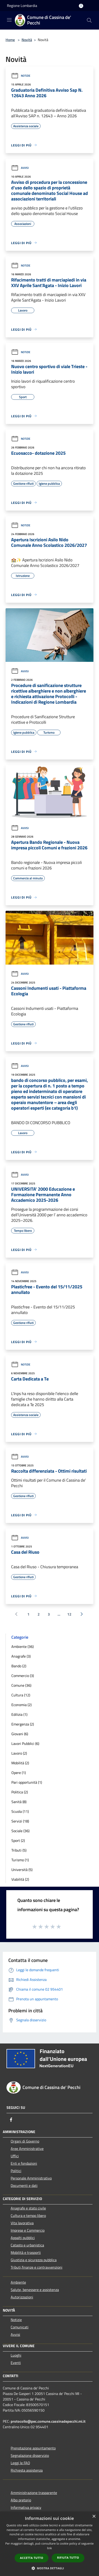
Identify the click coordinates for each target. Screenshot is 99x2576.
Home (10, 39)
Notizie (20, 75)
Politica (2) (19, 1792)
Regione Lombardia (22, 5)
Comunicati (20, 2327)
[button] (49, 2568)
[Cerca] (89, 20)
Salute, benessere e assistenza (35, 2289)
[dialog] (49, 2544)
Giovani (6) (19, 1734)
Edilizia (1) (19, 1714)
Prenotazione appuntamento (33, 2448)
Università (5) (21, 1869)
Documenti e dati (24, 2185)
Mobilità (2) (20, 1763)
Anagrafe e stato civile (28, 2208)
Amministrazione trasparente (34, 2492)
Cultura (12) (20, 1695)
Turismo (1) (20, 1860)
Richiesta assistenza (27, 2470)
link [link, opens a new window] (49, 2548)
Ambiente (18, 2282)
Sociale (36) (20, 1831)
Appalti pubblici (23, 2237)
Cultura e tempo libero (28, 2215)
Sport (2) (18, 1840)
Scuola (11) (20, 1811)
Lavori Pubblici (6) (25, 1743)
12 (69, 1614)
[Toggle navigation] (9, 20)
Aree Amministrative (27, 2148)
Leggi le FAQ (20, 2463)
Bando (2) (18, 1666)
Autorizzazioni (22, 2297)
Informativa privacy (26, 2507)
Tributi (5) (18, 1850)
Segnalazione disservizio (30, 2455)
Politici (16, 2170)
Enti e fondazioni (24, 2163)
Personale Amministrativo (31, 2178)
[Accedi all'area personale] (81, 5)
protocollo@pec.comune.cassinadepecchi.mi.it (48, 2421)
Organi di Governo (25, 2141)
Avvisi (20, 168)
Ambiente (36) (22, 1646)
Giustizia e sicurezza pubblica (34, 2260)
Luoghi (16, 2355)
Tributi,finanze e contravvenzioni (36, 2267)
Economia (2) (21, 1704)
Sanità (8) (18, 1801)
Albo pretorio (21, 2500)
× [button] (94, 2516)
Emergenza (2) (22, 1724)
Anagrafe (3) (21, 1656)
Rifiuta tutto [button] (68, 2558)
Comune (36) (21, 1685)
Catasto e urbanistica (27, 2245)
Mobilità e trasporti (26, 2252)
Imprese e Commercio (28, 2230)
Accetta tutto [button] (31, 2558)
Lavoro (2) (19, 1753)
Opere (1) (18, 1772)
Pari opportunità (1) (26, 1782)
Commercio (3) (22, 1675)
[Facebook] (11, 2119)
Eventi (16, 2362)
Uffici (15, 2156)
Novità (27, 39)
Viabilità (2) (20, 1879)
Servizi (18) (20, 1821)
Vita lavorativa (22, 2223)
